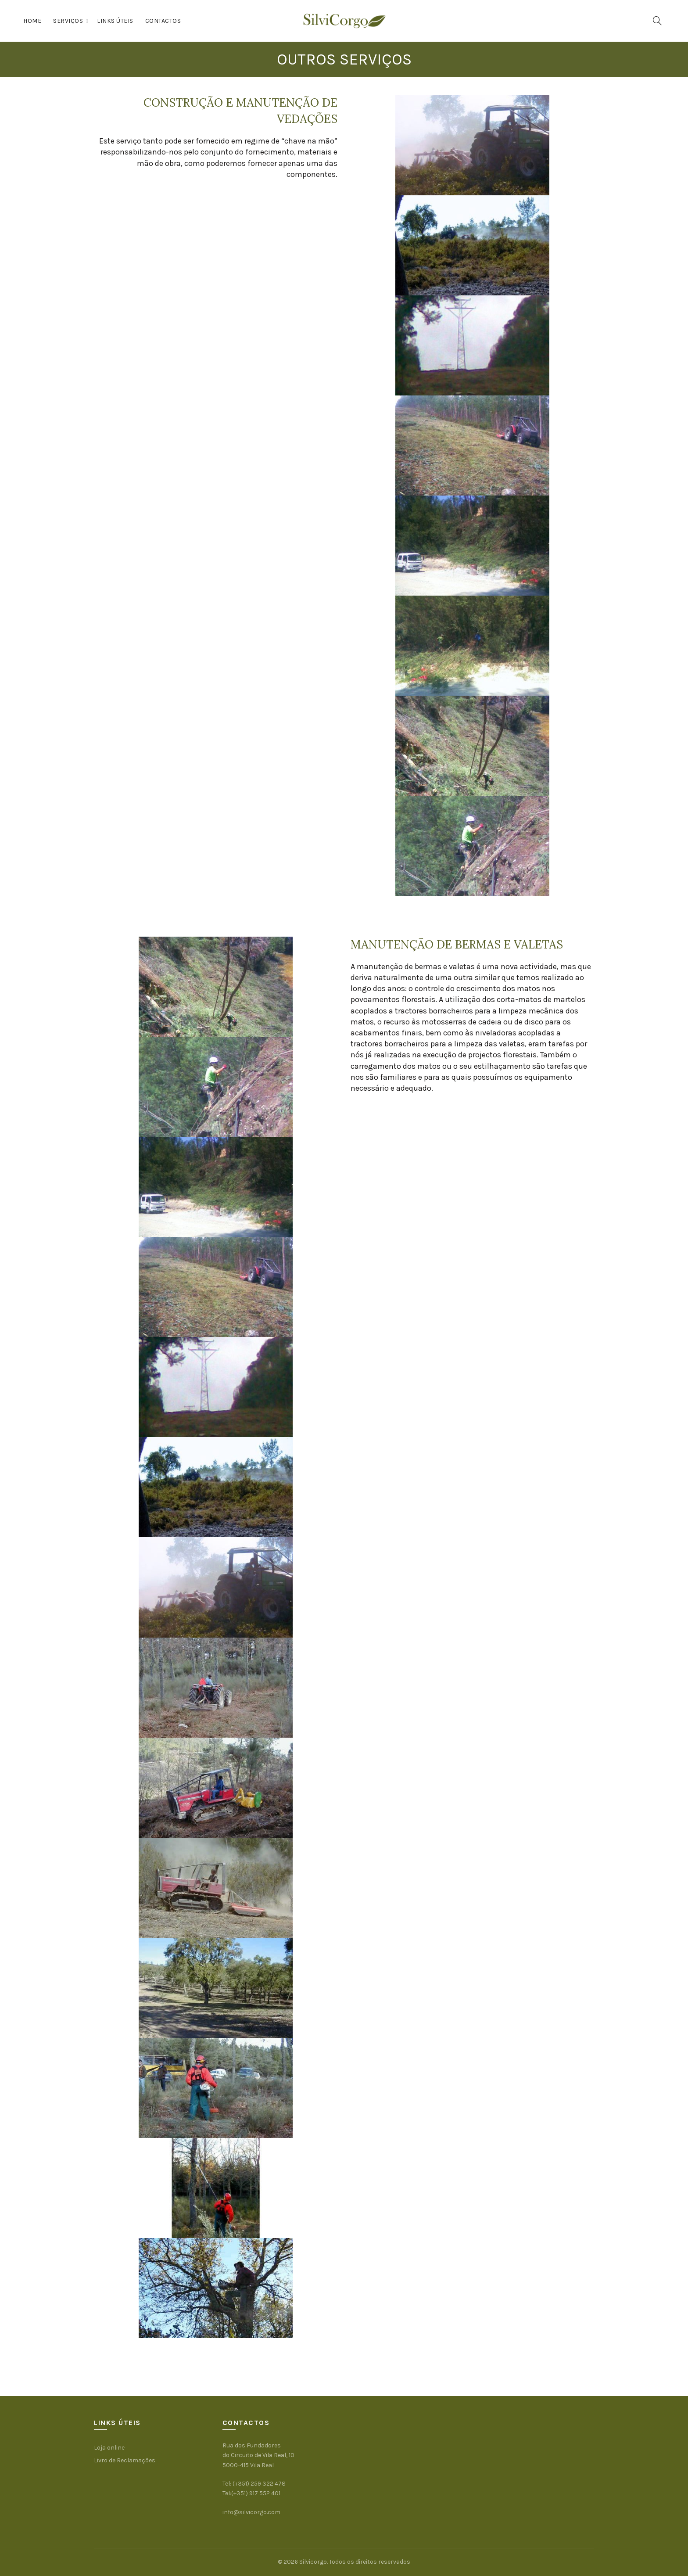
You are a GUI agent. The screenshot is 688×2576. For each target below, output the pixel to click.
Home (32, 21)
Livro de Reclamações (124, 2460)
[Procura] (657, 20)
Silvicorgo (313, 2561)
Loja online (109, 2447)
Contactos (163, 21)
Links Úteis (115, 21)
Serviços (68, 21)
